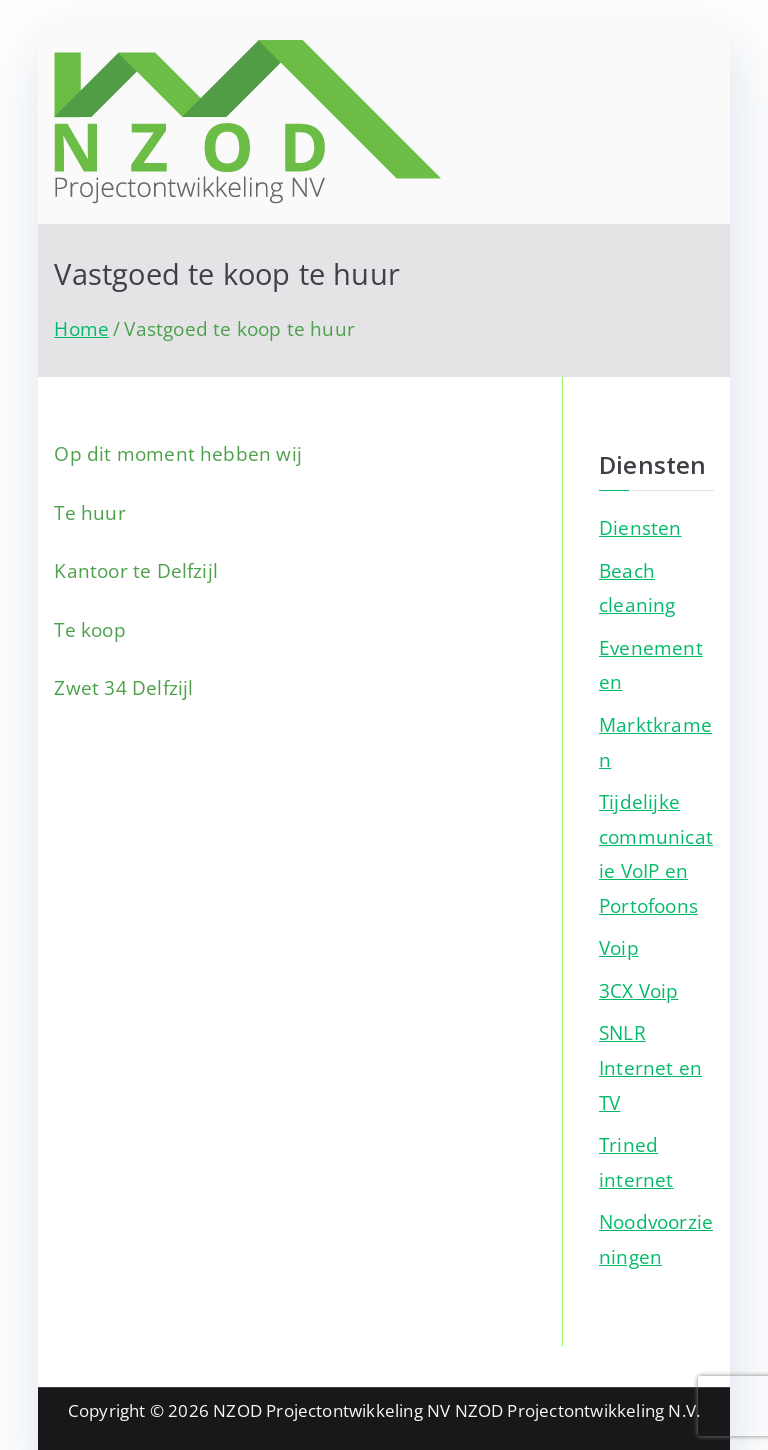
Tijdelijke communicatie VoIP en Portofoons (656, 853)
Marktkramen (655, 742)
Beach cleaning (637, 588)
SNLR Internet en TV (650, 1067)
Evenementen (651, 665)
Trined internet (636, 1162)
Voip (619, 947)
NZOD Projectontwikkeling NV (331, 1410)
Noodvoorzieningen (656, 1239)
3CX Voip (639, 990)
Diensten (640, 527)
